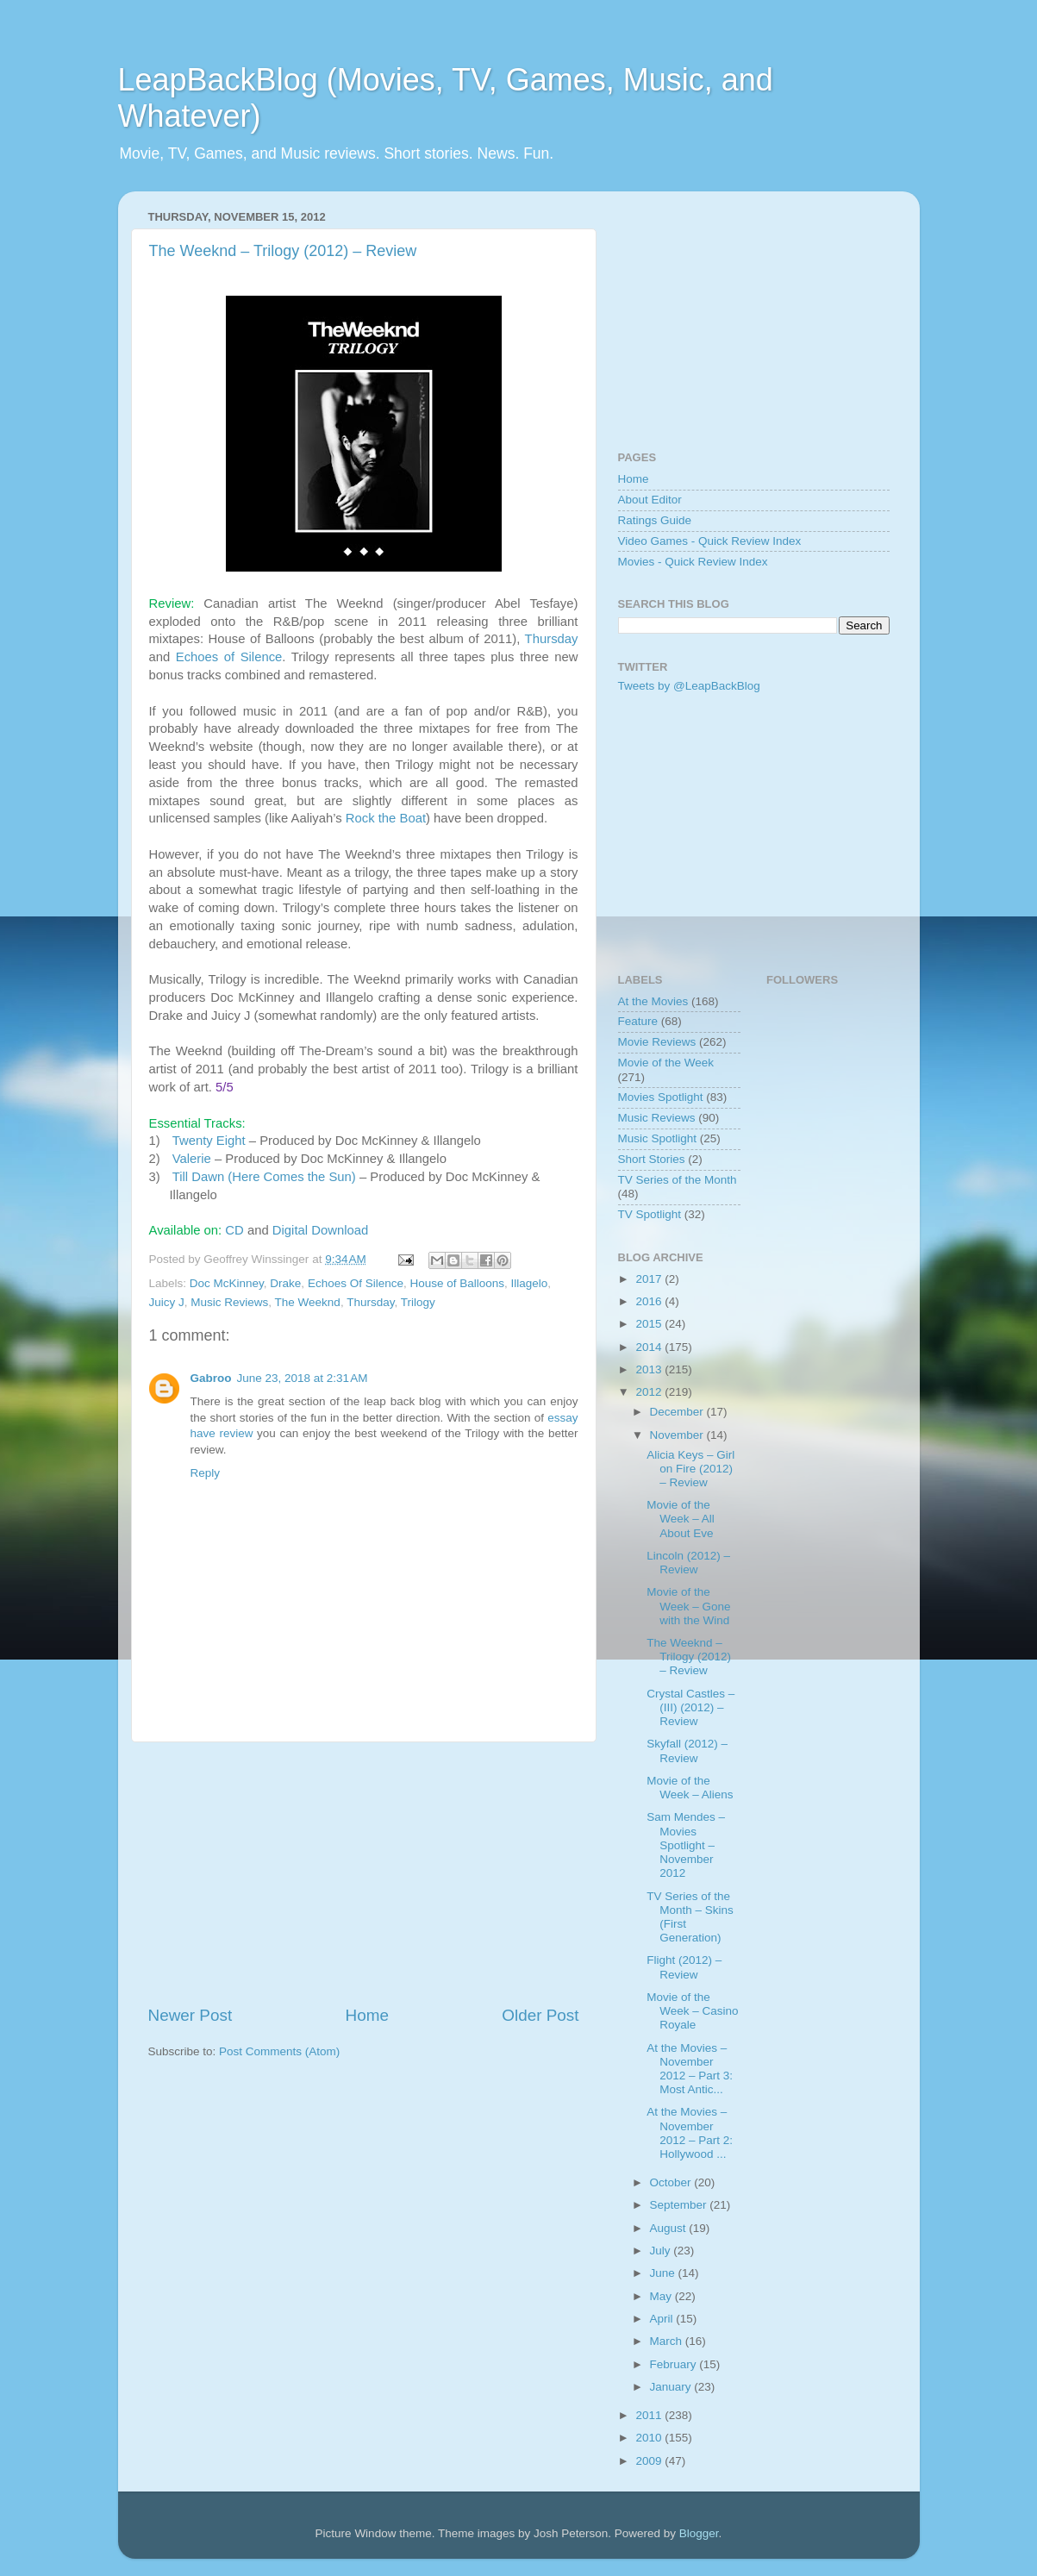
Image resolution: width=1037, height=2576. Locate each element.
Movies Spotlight (660, 1097)
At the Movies (653, 1001)
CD (234, 1230)
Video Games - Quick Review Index (710, 541)
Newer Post (190, 2015)
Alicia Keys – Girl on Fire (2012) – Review (690, 1468)
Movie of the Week (666, 1062)
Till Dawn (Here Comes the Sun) (264, 1177)
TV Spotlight (650, 1214)
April (663, 2318)
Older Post (540, 2015)
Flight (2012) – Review (684, 1967)
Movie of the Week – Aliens (690, 1787)
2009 (650, 2460)
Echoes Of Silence (355, 1283)
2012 (650, 1391)
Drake (285, 1283)
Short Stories (651, 1159)
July (662, 2250)
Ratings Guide (655, 520)
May (662, 2296)
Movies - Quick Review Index (693, 561)
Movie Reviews (657, 1041)
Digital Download (320, 1230)
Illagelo (529, 1283)
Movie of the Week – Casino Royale (692, 2011)
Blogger (699, 2533)
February (675, 2364)
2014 (650, 1347)
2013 (650, 1369)
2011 (650, 2415)
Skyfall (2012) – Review (687, 1750)
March (667, 2341)
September (680, 2204)
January (672, 2386)
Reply (206, 1472)
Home (367, 2015)
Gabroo (211, 1378)
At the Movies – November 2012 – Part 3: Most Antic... (690, 2069)
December (678, 1411)
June (664, 2273)
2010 (650, 2437)
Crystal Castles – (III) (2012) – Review (690, 1707)
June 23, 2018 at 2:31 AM (302, 1378)
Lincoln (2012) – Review (688, 1562)
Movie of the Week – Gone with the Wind (688, 1605)
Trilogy (418, 1302)
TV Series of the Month (677, 1179)
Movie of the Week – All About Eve (681, 1518)
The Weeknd (307, 1302)
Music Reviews (229, 1302)
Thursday (551, 639)
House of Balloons (456, 1283)
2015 (650, 1323)
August (670, 2228)
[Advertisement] (363, 1873)
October (672, 2182)
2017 (650, 1278)
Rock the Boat (386, 818)
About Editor (650, 499)
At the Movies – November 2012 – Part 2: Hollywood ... (690, 2132)
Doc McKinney (227, 1283)
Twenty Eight (209, 1140)
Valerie (191, 1159)
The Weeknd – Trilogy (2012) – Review (283, 250)
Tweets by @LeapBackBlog (689, 685)
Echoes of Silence (229, 657)
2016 (650, 1301)
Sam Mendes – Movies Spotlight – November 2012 (686, 1844)
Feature (638, 1021)
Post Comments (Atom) (279, 2051)
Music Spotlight (657, 1138)
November (678, 1435)
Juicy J (166, 1302)
